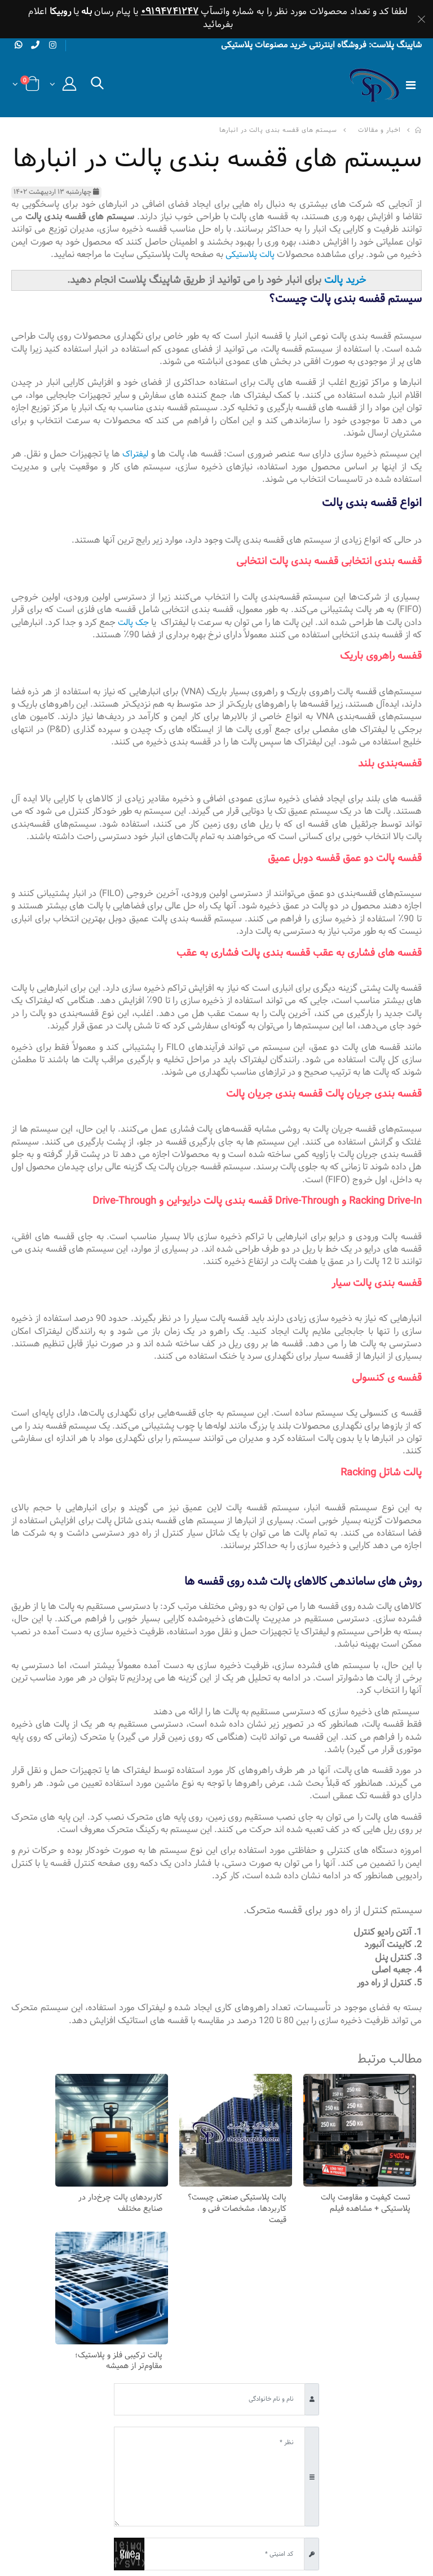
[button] (97, 87)
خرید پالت (345, 281)
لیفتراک (135, 455)
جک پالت (106, 623)
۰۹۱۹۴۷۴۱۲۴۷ (170, 11)
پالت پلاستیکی (249, 255)
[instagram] (54, 46)
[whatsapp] (18, 45)
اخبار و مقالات (379, 131)
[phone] (36, 45)
